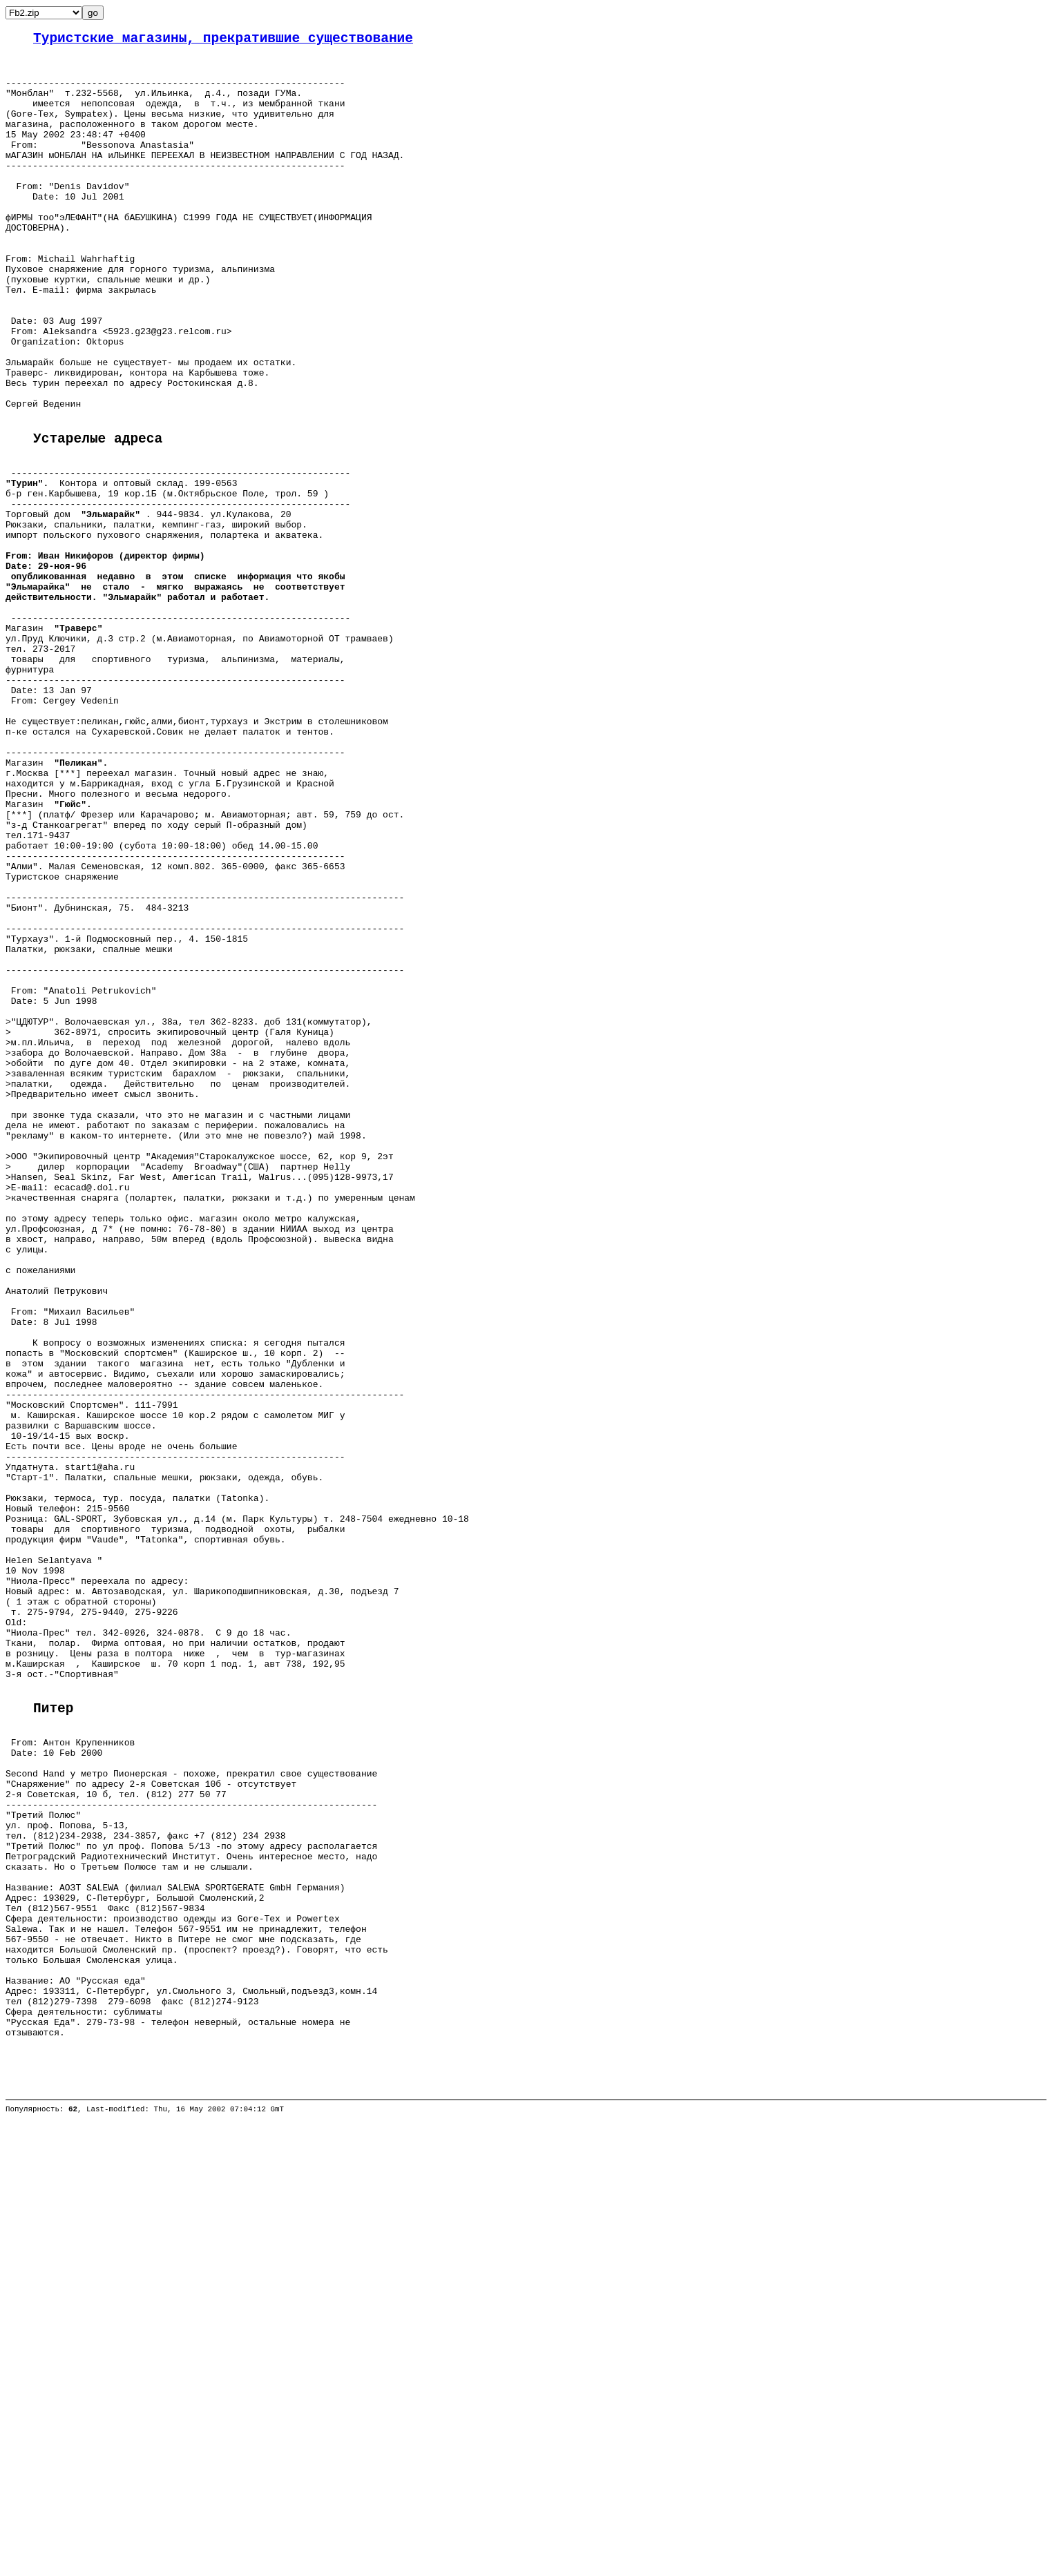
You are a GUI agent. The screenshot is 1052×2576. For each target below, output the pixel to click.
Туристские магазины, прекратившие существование (223, 40)
